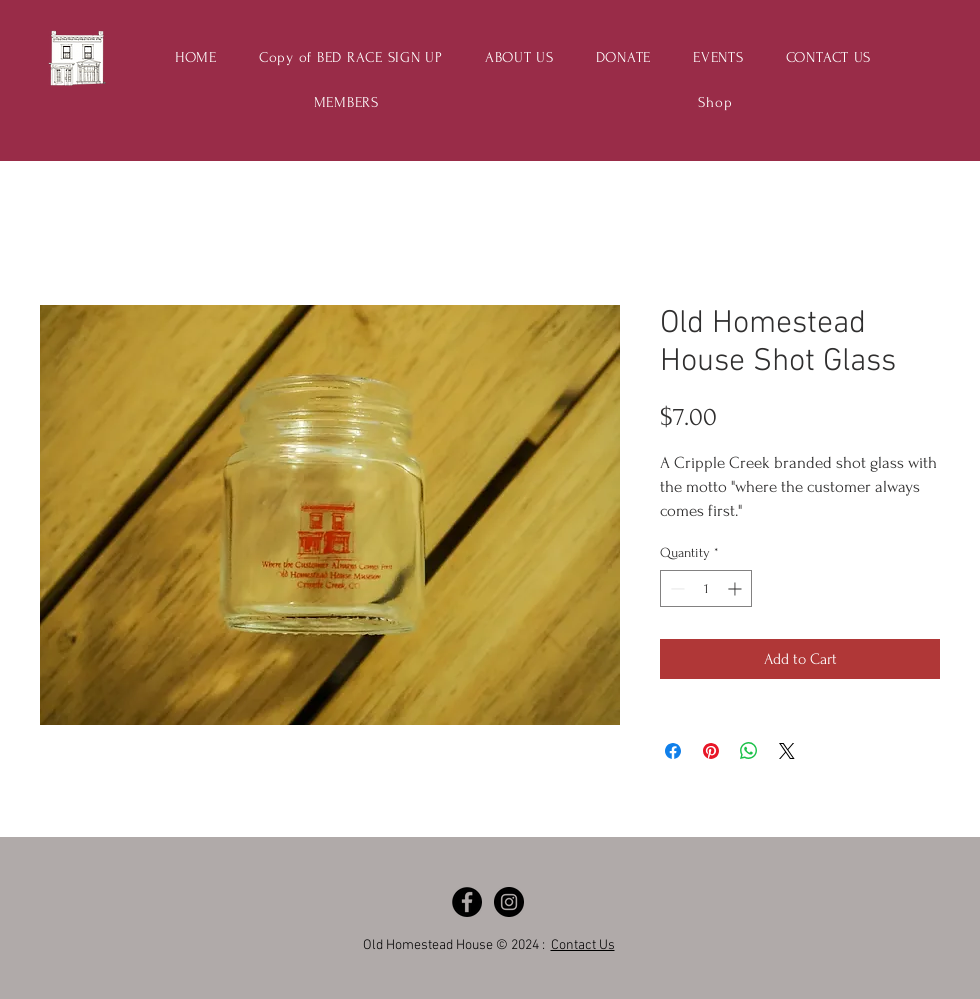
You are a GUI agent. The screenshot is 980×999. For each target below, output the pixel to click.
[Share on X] (787, 751)
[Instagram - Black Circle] (509, 902)
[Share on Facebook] (673, 751)
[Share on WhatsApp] (749, 751)
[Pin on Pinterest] (711, 751)
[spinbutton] (706, 588)
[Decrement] (675, 588)
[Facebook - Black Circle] (467, 902)
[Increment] (736, 588)
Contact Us (583, 945)
